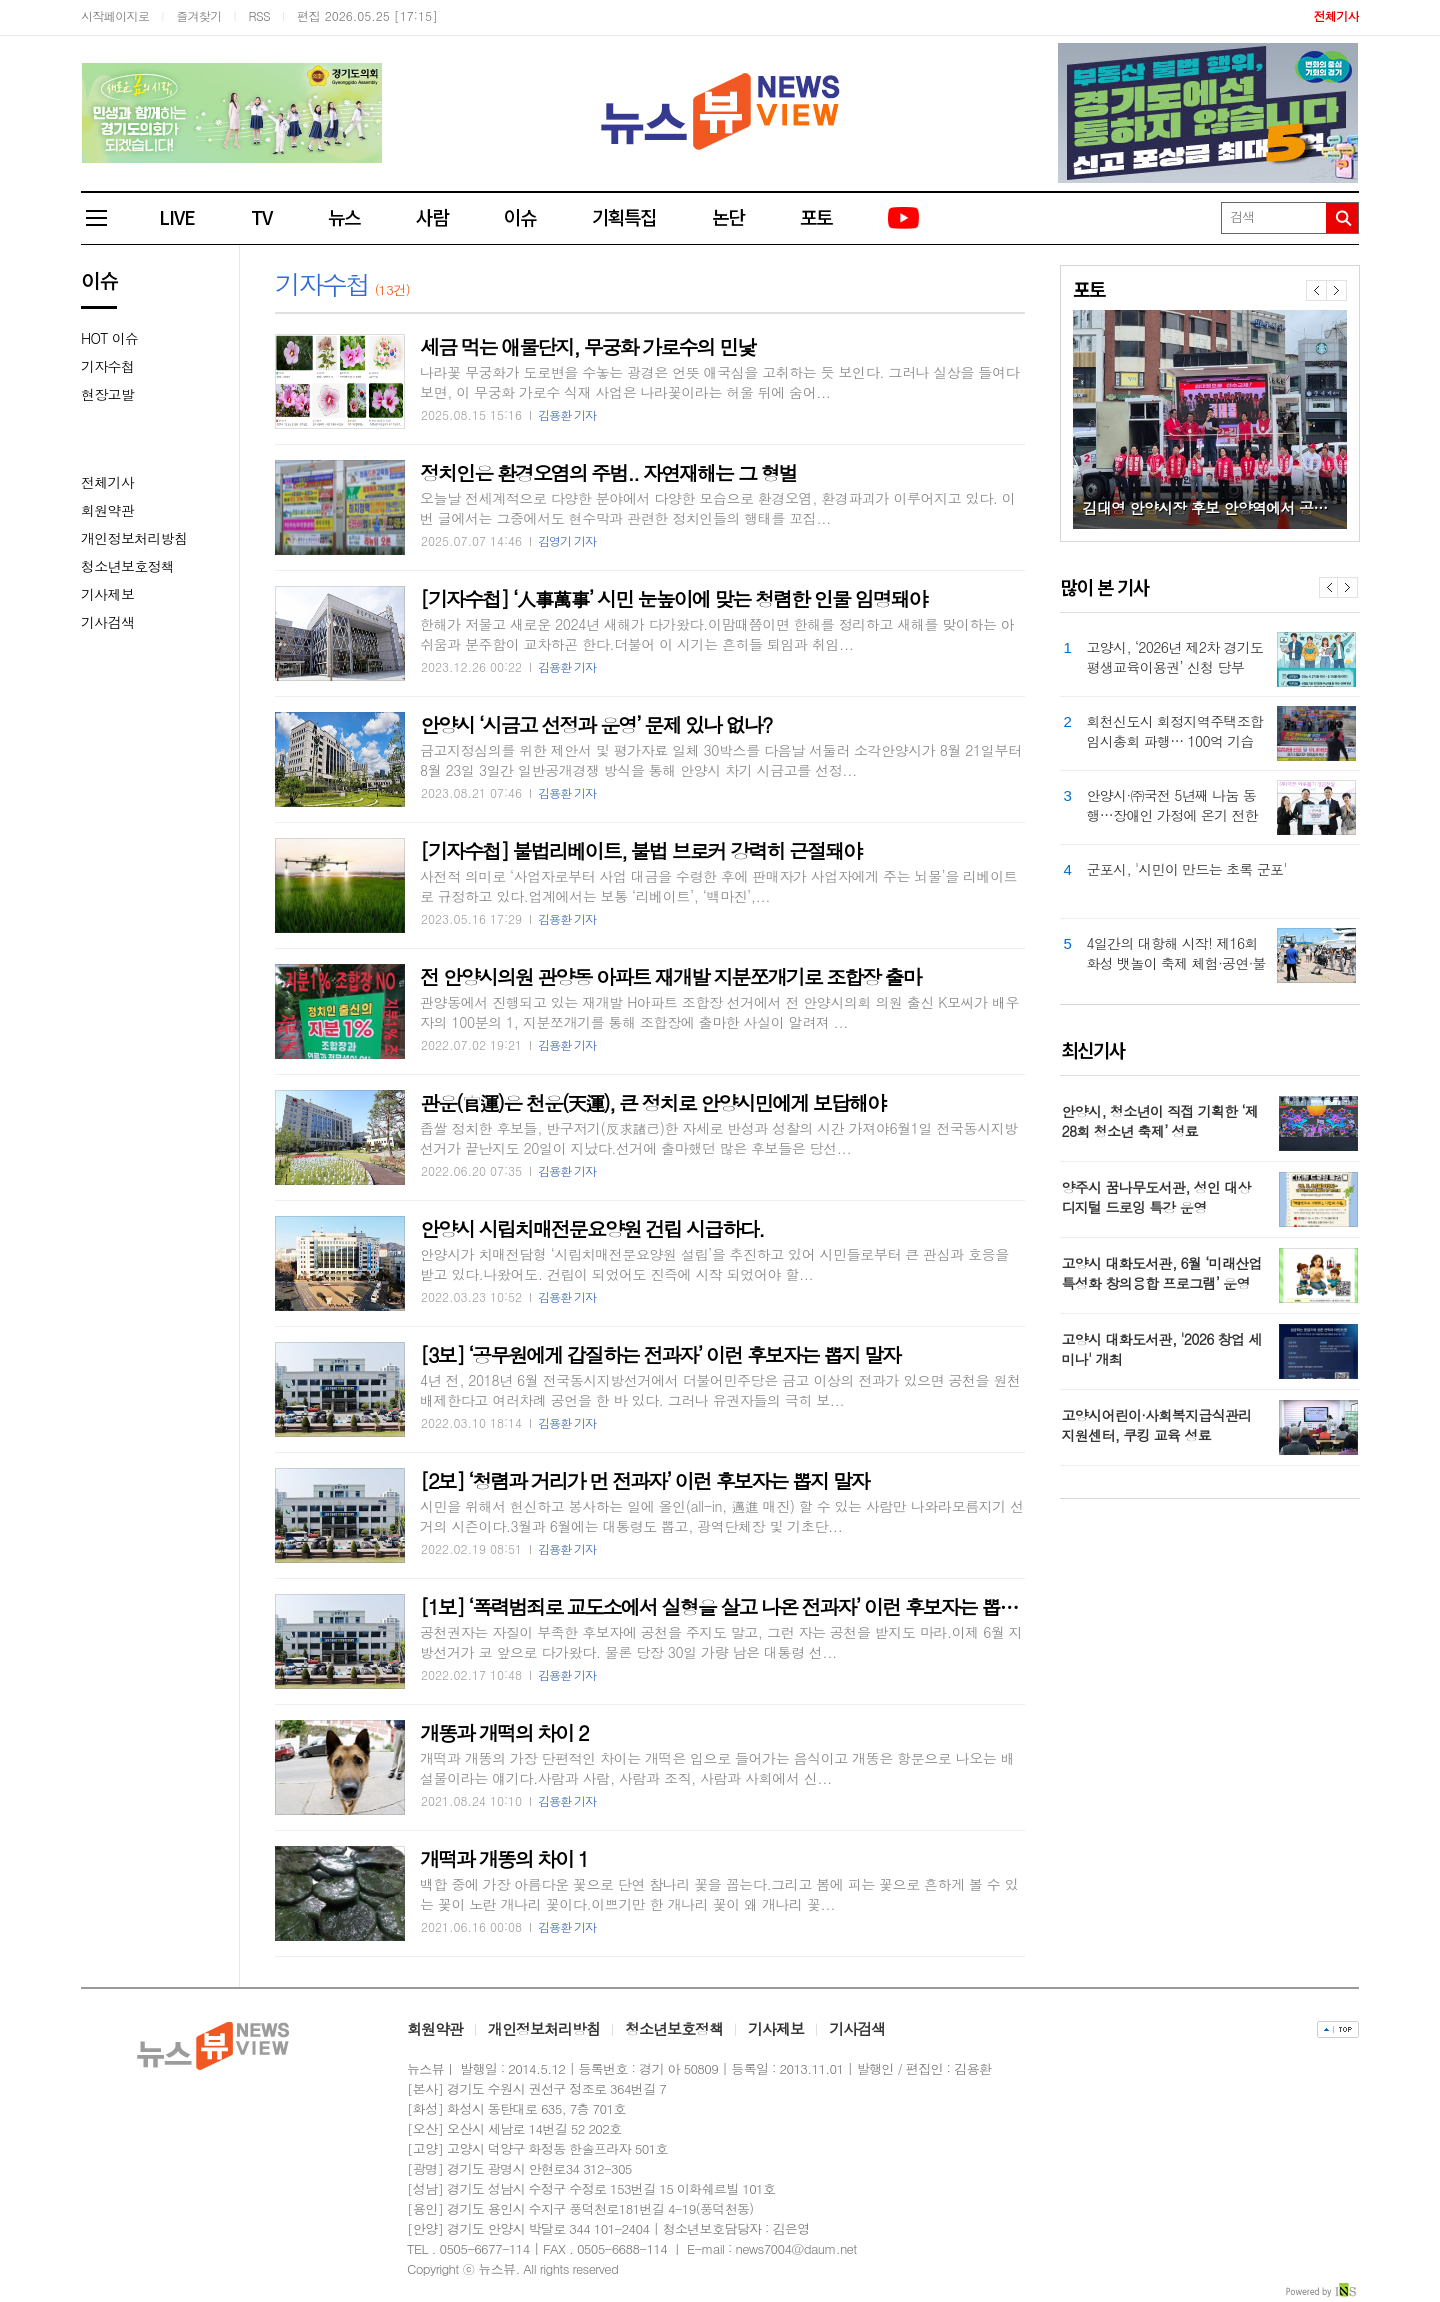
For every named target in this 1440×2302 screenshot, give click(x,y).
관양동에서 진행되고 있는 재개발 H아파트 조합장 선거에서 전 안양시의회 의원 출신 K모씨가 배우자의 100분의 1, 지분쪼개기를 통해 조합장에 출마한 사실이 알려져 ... (719, 1012)
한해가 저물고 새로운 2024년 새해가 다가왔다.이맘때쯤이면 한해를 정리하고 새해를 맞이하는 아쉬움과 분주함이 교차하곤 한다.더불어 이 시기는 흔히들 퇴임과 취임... (717, 634)
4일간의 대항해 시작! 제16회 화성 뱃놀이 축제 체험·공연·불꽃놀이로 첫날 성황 (1176, 953)
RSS (260, 15)
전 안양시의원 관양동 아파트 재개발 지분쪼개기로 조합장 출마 (670, 976)
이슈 (520, 216)
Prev (1329, 587)
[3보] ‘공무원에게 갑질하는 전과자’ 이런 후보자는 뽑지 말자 (660, 1354)
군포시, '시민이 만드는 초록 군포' (1187, 869)
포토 (816, 216)
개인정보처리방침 (134, 538)
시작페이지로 (115, 15)
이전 (1316, 290)
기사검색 (107, 622)
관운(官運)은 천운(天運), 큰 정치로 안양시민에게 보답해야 (652, 1102)
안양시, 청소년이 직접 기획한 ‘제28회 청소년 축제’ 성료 (1160, 1121)
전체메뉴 (106, 218)
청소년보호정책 (127, 566)
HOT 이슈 (109, 338)
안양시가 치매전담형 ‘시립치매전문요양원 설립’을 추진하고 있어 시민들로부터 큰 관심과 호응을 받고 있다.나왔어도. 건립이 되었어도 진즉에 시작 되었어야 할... (714, 1264)
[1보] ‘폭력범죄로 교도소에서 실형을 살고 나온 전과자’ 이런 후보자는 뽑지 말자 (739, 1606)
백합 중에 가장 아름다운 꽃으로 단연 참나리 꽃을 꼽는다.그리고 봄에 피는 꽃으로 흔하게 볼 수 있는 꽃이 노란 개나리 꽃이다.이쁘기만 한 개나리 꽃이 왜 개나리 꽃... (719, 1894)
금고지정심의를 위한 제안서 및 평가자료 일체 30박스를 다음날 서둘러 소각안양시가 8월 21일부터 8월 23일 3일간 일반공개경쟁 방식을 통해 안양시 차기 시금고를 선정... (721, 760)
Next (1347, 587)
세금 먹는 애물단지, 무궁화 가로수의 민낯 (587, 346)
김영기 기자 (567, 540)
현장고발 (107, 394)
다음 (1336, 290)
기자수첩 (107, 366)
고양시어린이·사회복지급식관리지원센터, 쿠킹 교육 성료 (1157, 1425)
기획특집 (624, 216)
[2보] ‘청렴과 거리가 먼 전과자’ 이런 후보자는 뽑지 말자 (644, 1480)
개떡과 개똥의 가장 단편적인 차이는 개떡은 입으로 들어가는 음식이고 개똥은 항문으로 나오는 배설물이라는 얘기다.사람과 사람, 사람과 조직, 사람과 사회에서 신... (717, 1768)
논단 (728, 216)
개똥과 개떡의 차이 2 (504, 1732)
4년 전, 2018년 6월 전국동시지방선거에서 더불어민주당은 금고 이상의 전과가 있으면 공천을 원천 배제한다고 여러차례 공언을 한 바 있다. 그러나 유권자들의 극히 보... (720, 1390)
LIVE (177, 216)
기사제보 (107, 594)
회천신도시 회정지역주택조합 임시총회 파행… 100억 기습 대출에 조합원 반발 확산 (1175, 731)
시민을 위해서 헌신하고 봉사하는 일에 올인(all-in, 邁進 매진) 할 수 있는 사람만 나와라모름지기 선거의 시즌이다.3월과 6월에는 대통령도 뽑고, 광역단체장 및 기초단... (722, 1516)
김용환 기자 (567, 414)
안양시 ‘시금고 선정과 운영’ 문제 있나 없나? (595, 724)
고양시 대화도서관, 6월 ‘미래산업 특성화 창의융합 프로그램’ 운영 (1162, 1273)
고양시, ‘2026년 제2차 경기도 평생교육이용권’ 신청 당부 (1175, 657)
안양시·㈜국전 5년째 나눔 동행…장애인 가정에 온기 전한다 (1173, 805)
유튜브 (905, 218)
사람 (432, 216)
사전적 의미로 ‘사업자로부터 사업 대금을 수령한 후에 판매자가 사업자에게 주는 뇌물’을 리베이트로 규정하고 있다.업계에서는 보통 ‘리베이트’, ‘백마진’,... (718, 886)
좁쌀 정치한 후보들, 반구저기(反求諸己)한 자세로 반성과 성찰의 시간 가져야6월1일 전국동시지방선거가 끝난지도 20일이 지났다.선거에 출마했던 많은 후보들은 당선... (719, 1138)
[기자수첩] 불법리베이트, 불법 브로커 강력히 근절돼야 (640, 850)
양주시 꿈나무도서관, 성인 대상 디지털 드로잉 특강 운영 (1156, 1197)
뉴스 (344, 216)
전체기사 (107, 482)
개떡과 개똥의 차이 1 (504, 1858)
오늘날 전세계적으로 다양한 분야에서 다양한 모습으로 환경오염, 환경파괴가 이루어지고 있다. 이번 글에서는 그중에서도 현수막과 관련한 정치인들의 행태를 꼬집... (717, 508)
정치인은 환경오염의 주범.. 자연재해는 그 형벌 (608, 472)
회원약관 (107, 510)
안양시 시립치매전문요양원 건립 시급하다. (592, 1228)
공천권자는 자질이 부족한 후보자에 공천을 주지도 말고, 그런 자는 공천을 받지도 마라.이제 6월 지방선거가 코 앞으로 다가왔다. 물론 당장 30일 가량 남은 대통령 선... (721, 1642)
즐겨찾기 (199, 15)
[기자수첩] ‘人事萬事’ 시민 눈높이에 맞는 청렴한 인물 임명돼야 (673, 598)
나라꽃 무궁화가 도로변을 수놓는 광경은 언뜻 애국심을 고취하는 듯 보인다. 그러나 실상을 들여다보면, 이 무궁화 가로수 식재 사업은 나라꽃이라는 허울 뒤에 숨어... (719, 382)
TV (261, 216)
